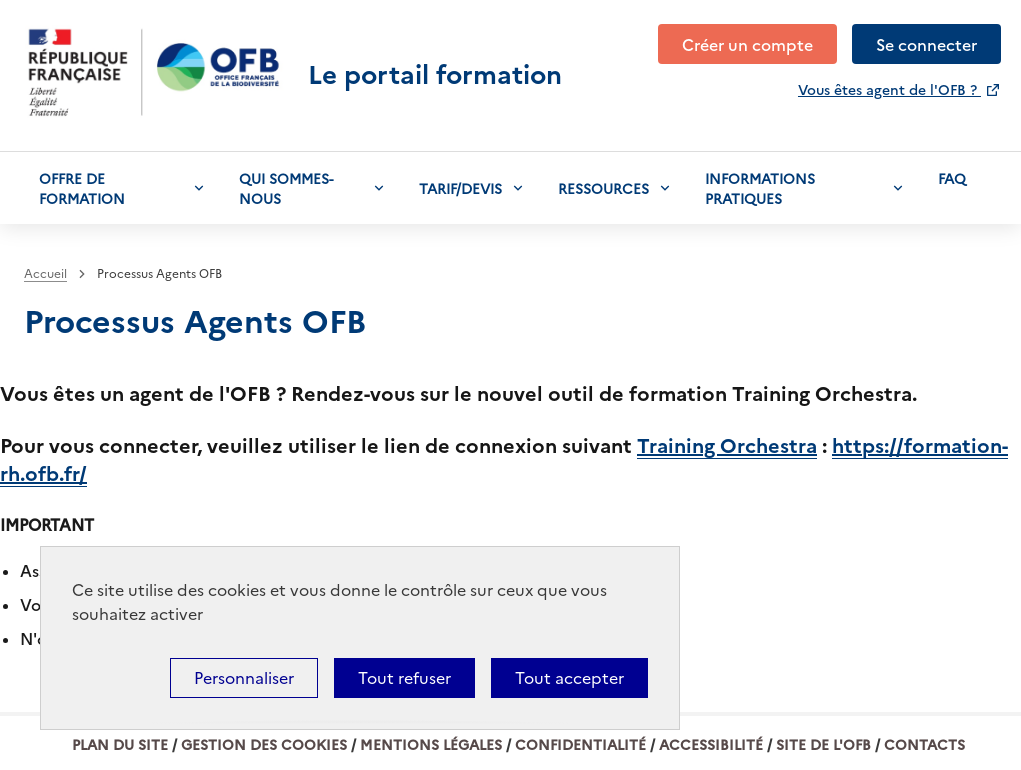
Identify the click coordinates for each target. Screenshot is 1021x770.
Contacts (924, 744)
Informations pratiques (760, 188)
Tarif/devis (460, 188)
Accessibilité (711, 744)
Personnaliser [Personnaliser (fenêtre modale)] (244, 678)
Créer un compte (747, 44)
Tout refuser (404, 678)
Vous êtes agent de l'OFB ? (889, 89)
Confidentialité (580, 744)
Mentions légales (431, 744)
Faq (952, 178)
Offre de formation (82, 188)
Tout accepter (569, 678)
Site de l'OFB (823, 744)
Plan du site (120, 744)
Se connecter (926, 44)
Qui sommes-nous (286, 188)
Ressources (603, 188)
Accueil (45, 274)
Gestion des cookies (264, 744)
